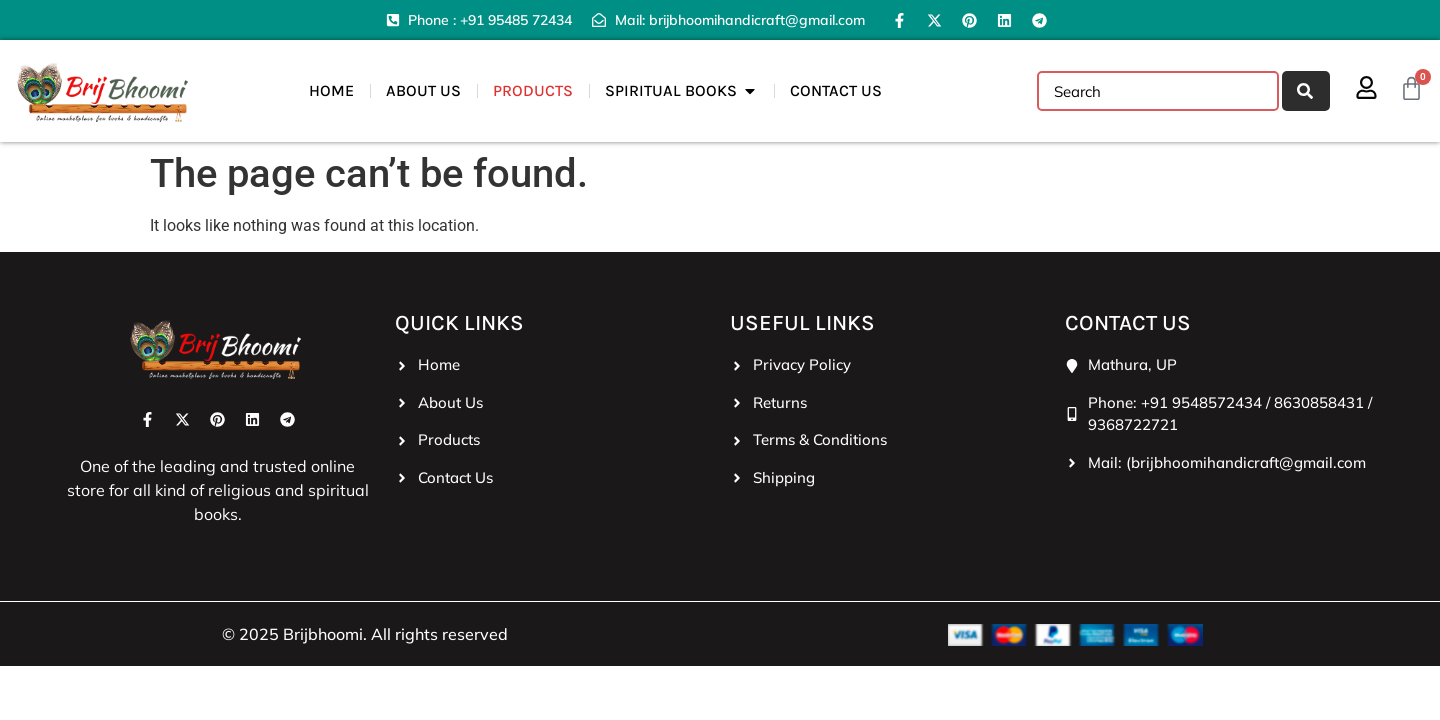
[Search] (1306, 91)
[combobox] (1158, 91)
